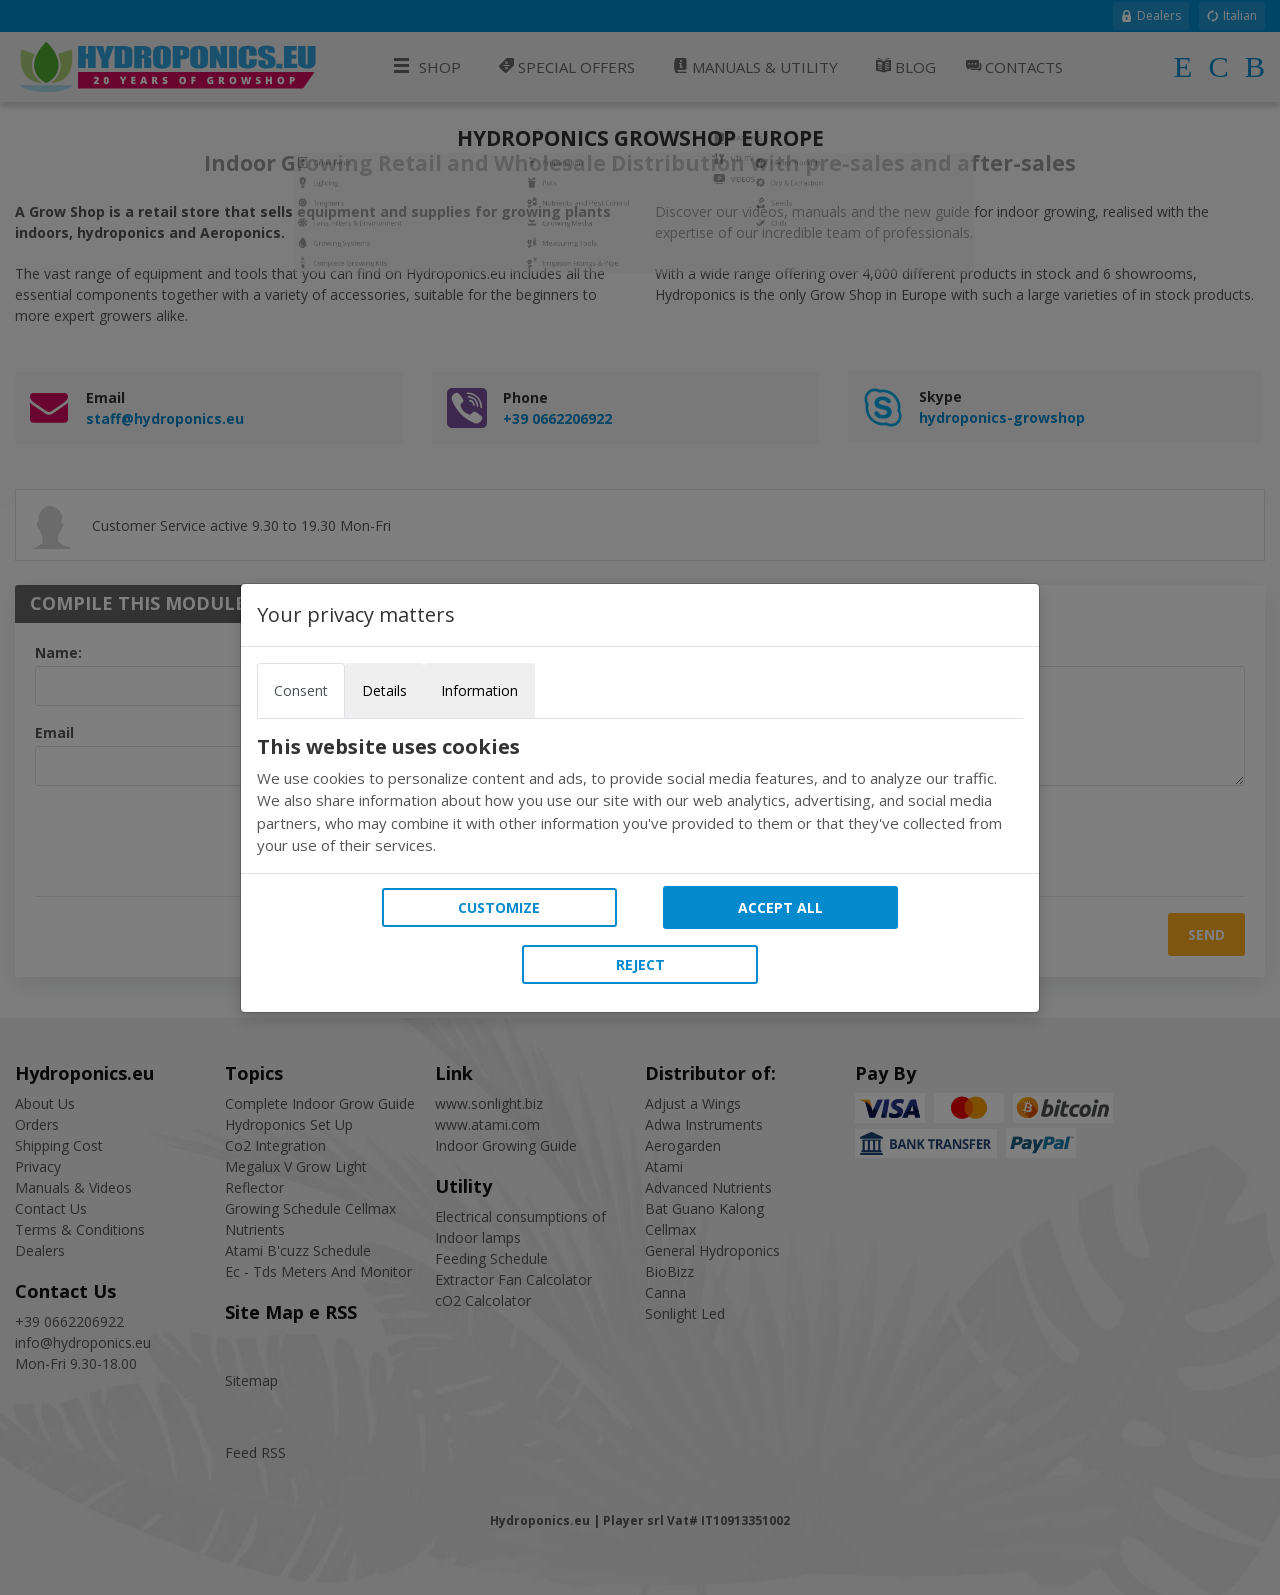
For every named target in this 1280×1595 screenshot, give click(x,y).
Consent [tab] (301, 690)
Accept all (780, 907)
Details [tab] (384, 690)
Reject (640, 964)
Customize (499, 907)
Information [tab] (479, 690)
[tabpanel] (640, 796)
